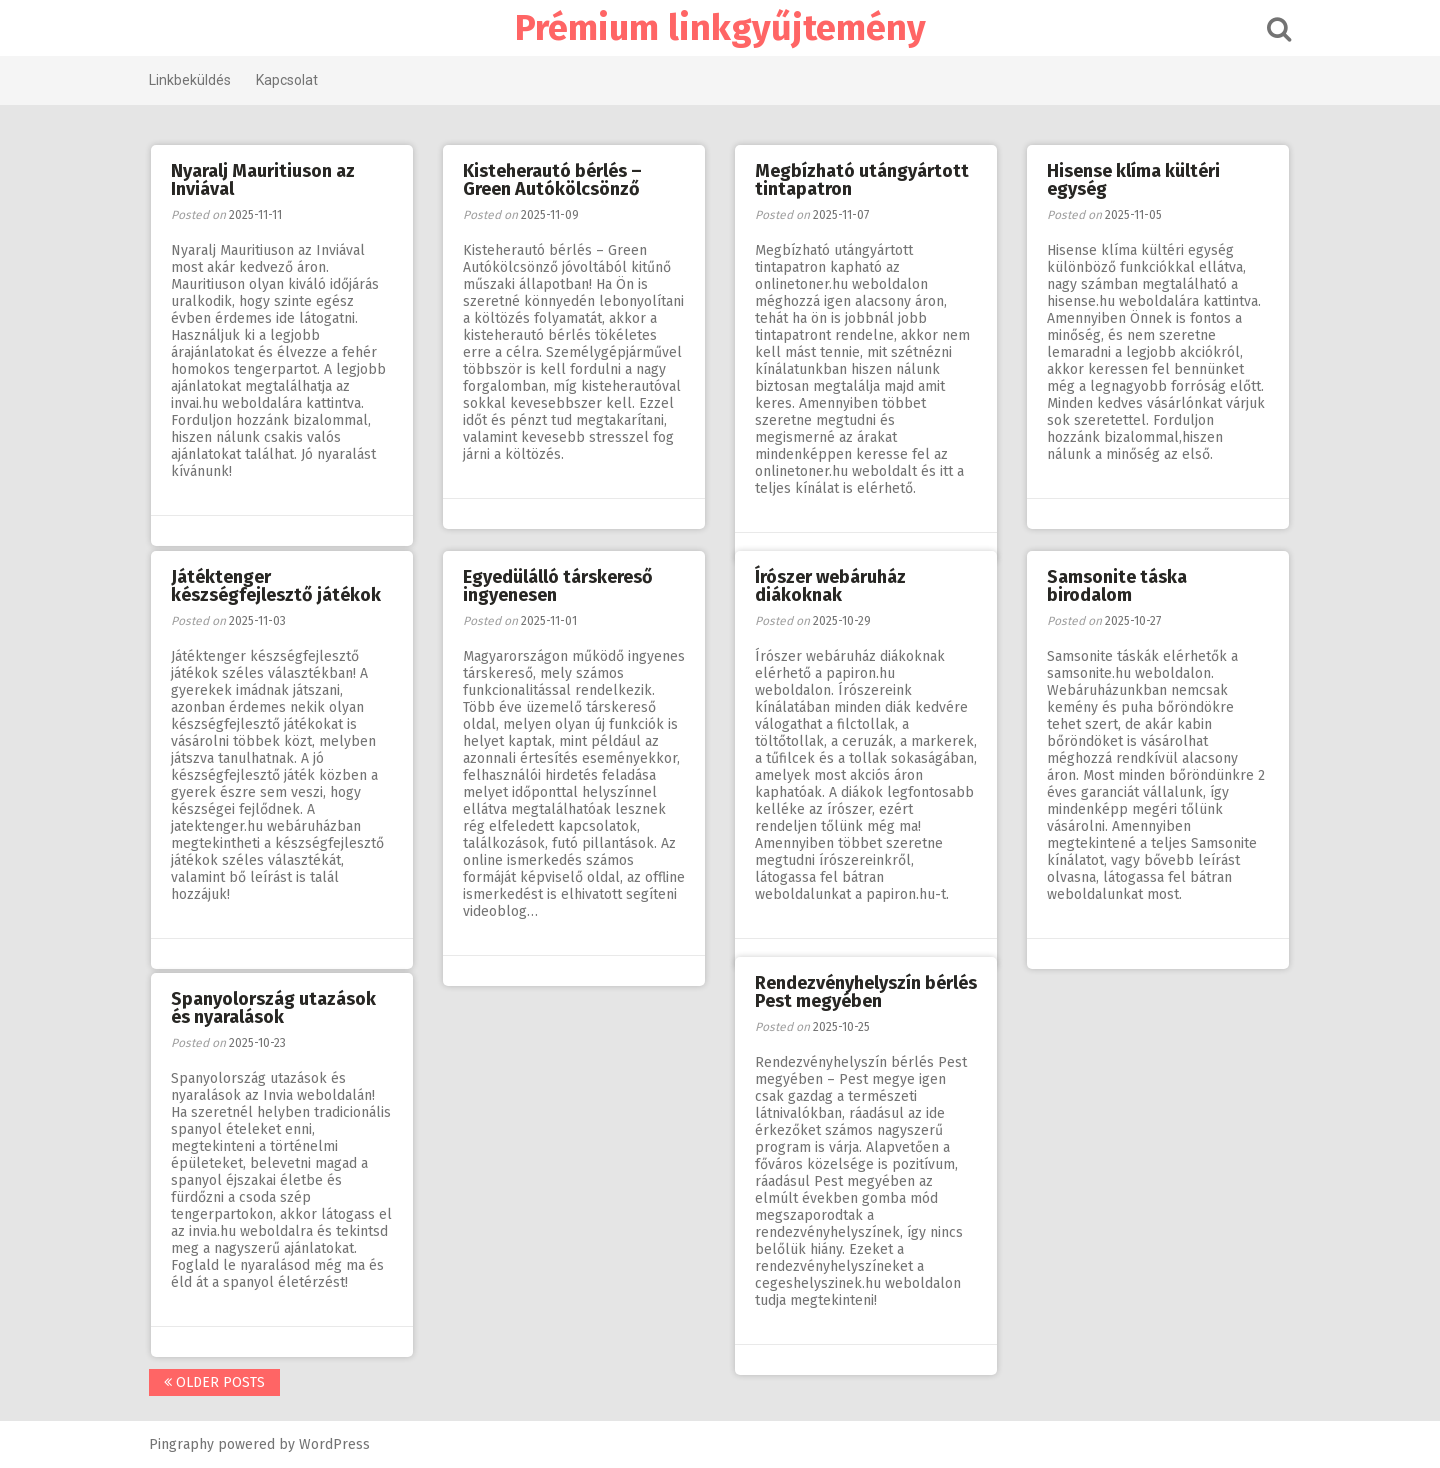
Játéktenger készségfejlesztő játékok (276, 586)
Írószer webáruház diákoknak (830, 586)
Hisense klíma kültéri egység (1133, 180)
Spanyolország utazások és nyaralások (273, 1008)
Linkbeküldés (190, 80)
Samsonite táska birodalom (1117, 586)
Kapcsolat (287, 80)
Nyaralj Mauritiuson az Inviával (263, 180)
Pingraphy (181, 1444)
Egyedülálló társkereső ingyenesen (558, 586)
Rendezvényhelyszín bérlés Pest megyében (866, 992)
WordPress (334, 1444)
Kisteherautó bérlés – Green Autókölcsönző (552, 180)
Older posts (214, 1382)
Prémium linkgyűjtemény (720, 28)
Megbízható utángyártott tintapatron (862, 180)
